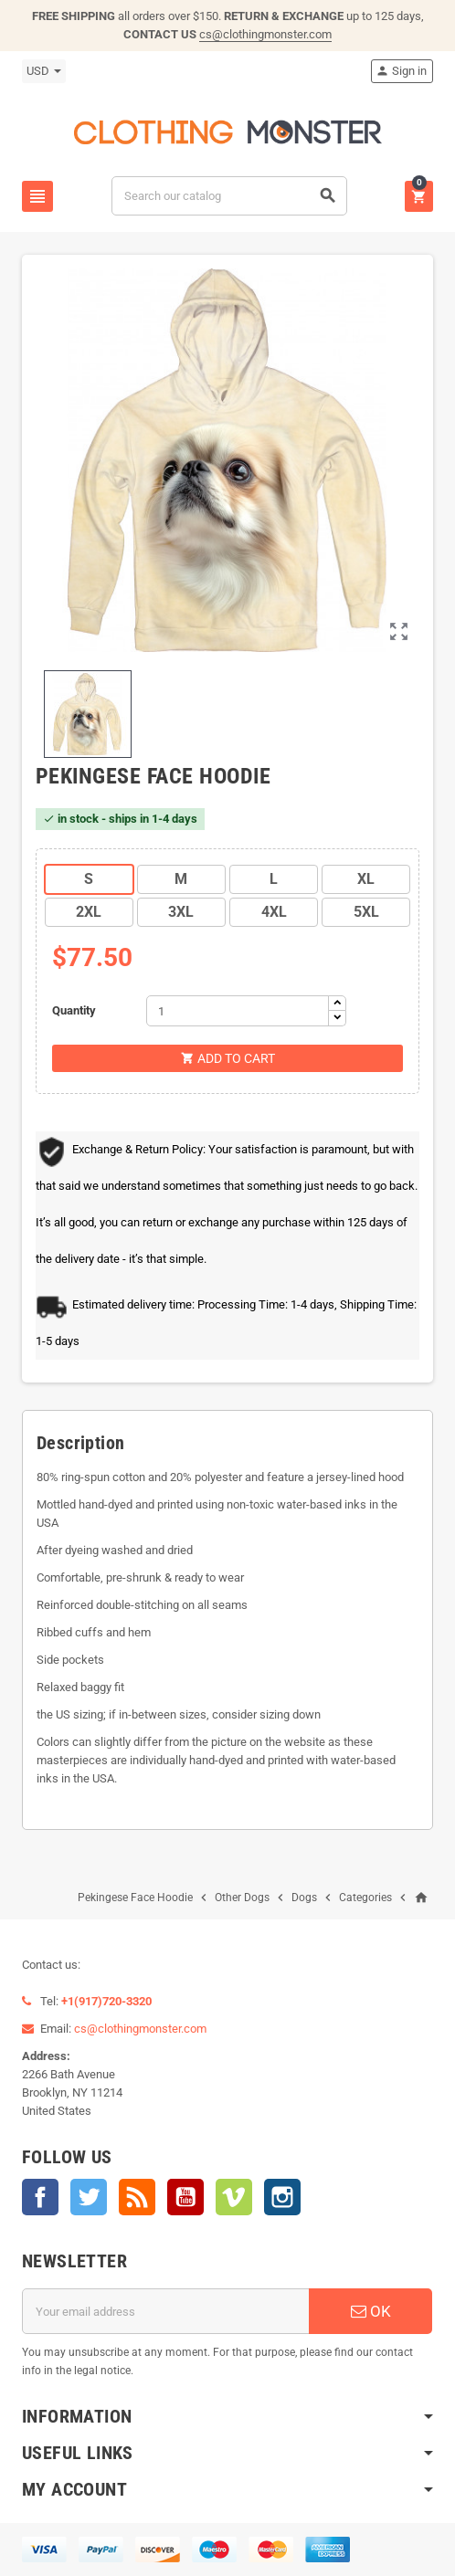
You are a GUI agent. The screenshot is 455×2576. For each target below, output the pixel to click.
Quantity (74, 1010)
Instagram (282, 2197)
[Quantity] (237, 1010)
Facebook (40, 2197)
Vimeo (234, 2197)
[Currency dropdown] (44, 71)
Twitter (88, 2197)
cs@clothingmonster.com (265, 34)
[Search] (228, 196)
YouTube (185, 2197)
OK (371, 2311)
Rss (137, 2197)
